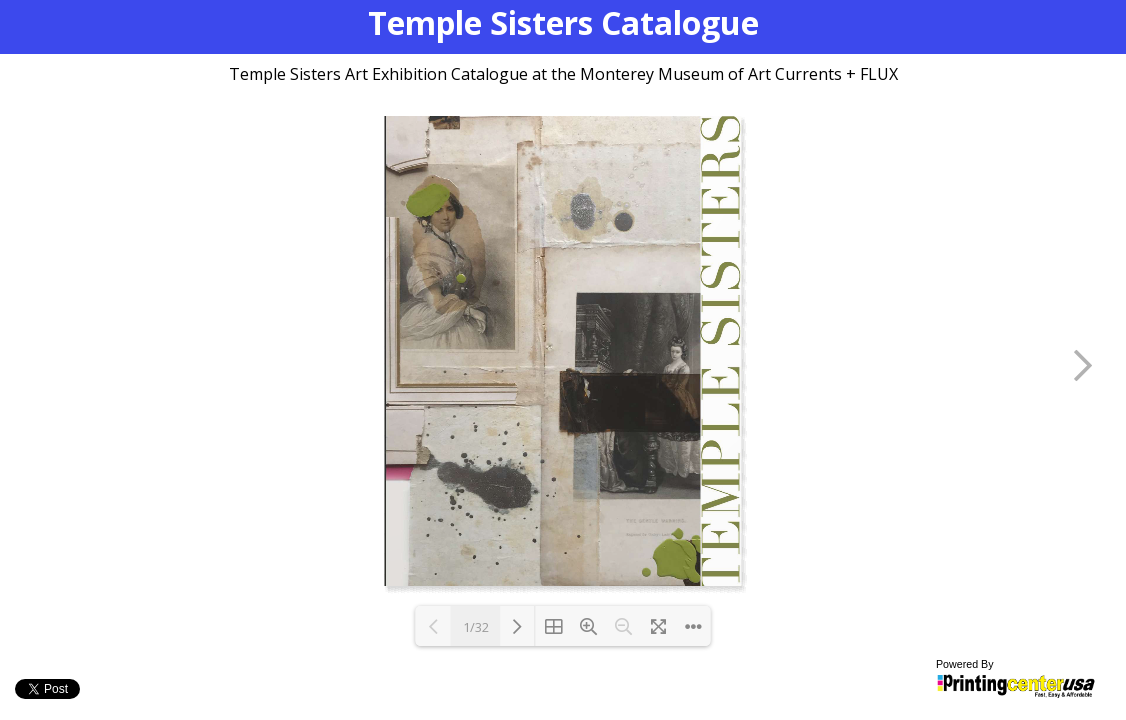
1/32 (476, 627)
